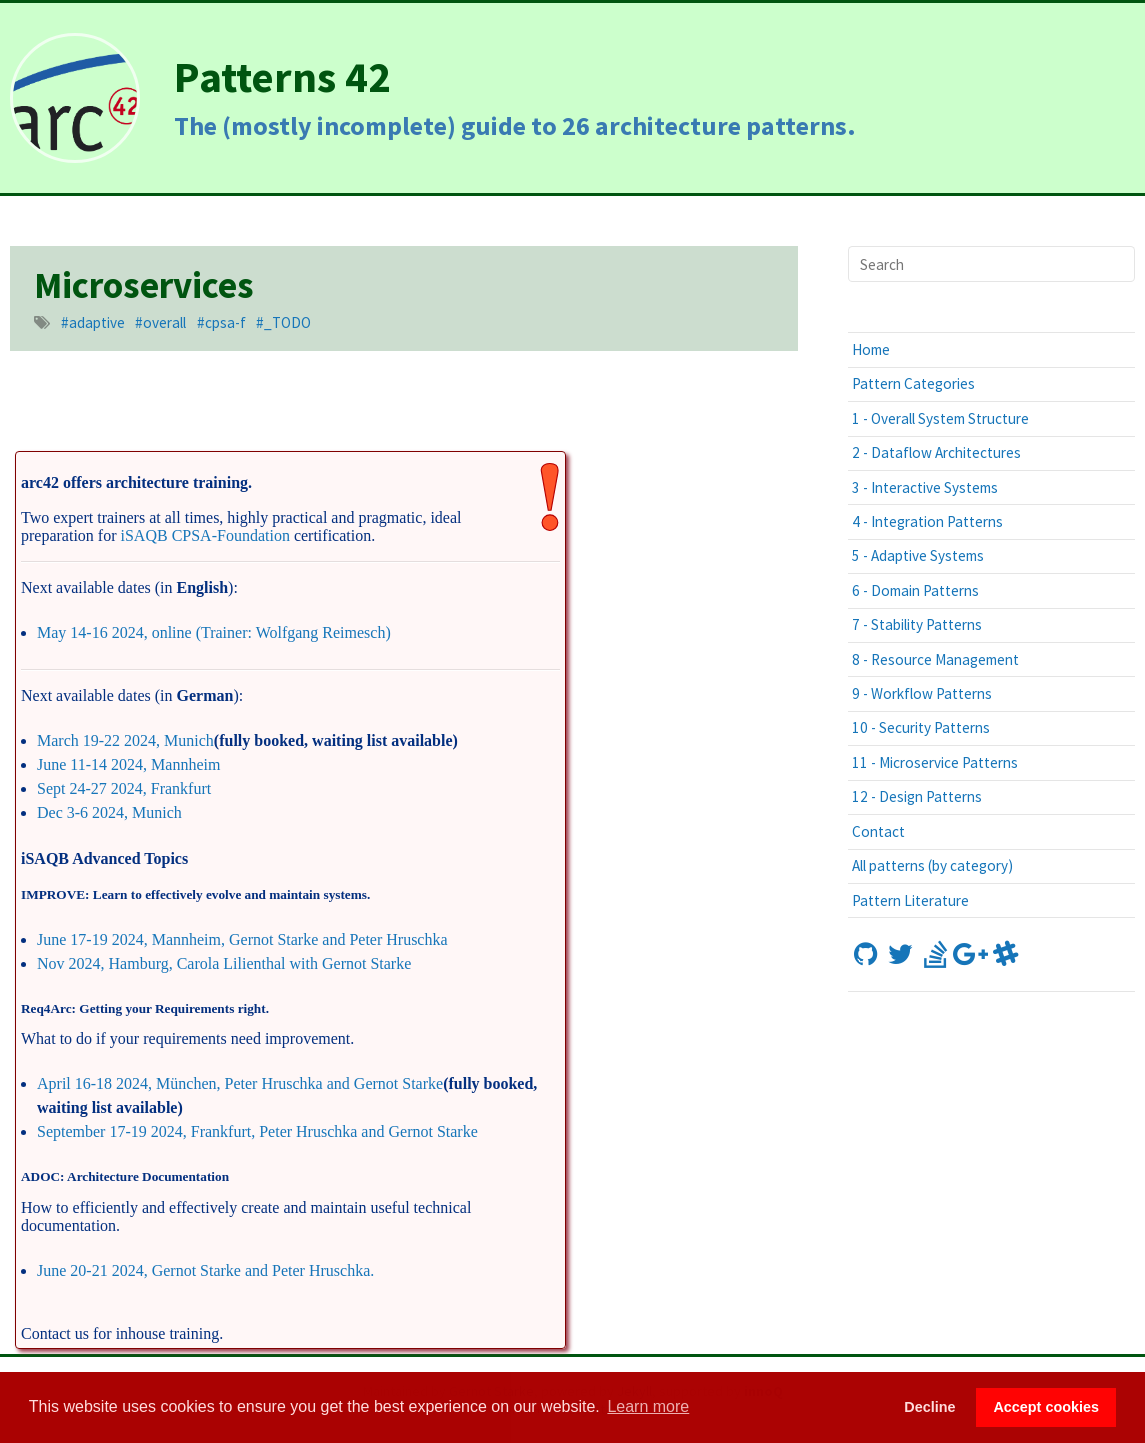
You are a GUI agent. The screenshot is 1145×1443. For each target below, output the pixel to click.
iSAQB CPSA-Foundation (205, 535)
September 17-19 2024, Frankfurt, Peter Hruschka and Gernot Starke (257, 1131)
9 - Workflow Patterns (922, 693)
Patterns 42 (282, 76)
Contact (878, 831)
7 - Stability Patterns (917, 624)
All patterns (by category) (932, 865)
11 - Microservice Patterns (935, 762)
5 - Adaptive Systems (918, 555)
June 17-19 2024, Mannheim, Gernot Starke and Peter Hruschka (242, 939)
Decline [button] (929, 1407)
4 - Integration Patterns (927, 521)
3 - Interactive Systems (925, 487)
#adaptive (93, 322)
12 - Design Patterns (917, 796)
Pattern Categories (913, 383)
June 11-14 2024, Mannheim (128, 764)
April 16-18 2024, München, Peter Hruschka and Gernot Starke (240, 1083)
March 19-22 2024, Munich (125, 740)
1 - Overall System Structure (940, 418)
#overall (160, 322)
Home (871, 349)
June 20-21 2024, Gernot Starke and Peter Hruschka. (205, 1270)
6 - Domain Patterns (915, 590)
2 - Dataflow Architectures (936, 452)
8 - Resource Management (935, 659)
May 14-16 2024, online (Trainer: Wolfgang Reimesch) (214, 632)
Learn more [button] (648, 1406)
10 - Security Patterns (921, 727)
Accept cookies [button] (1046, 1407)
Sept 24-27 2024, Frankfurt (124, 788)
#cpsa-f (221, 322)
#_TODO (283, 322)
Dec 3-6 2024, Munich (109, 812)
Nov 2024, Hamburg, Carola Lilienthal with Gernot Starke (224, 963)
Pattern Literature (910, 900)
